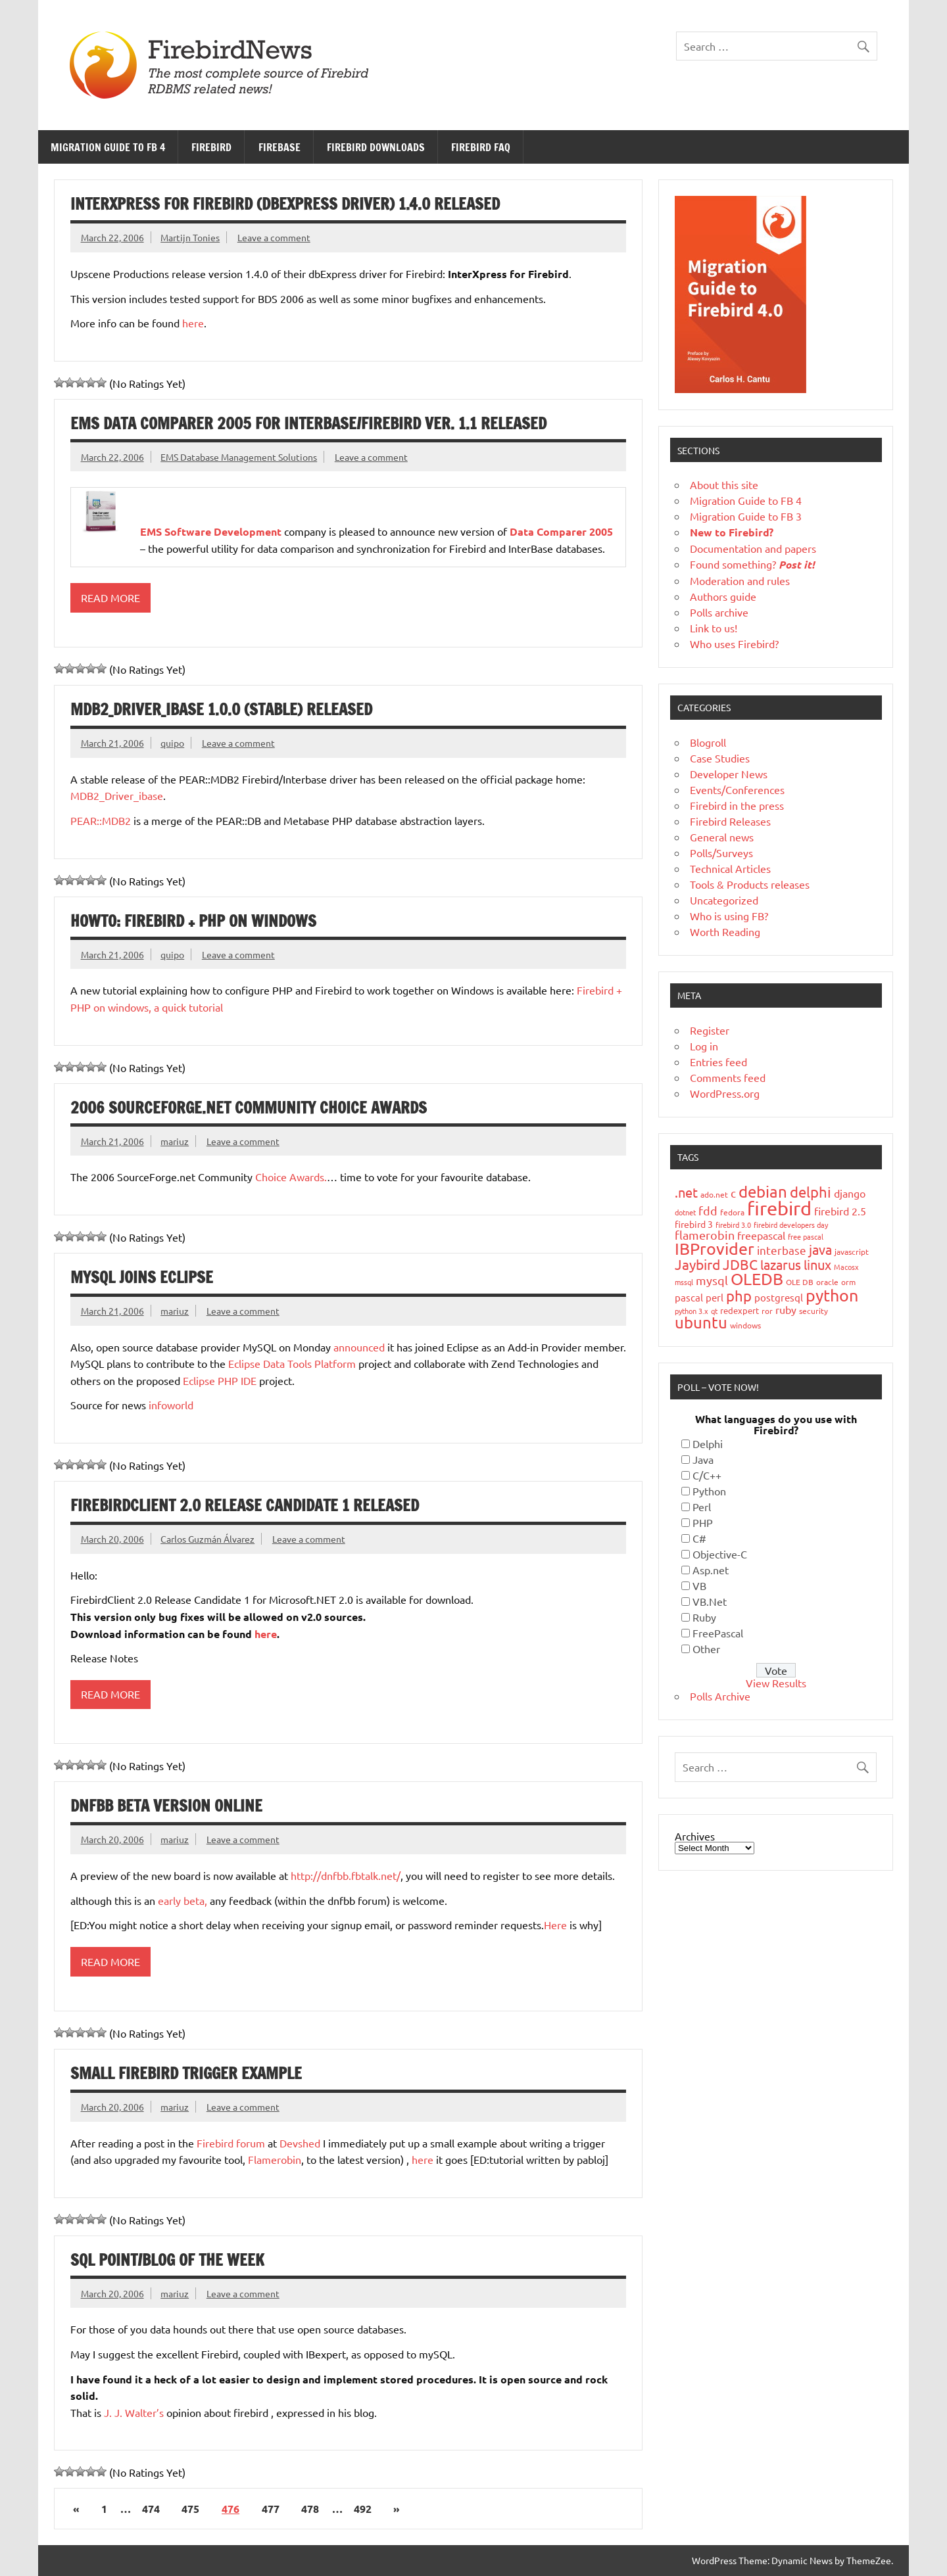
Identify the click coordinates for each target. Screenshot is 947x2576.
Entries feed (718, 1061)
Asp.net (710, 1569)
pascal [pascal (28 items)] (689, 1297)
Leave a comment (273, 237)
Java (703, 1459)
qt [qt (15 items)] (714, 1310)
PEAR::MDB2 (100, 820)
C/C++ (706, 1475)
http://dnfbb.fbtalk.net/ (346, 1875)
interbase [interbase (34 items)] (781, 1250)
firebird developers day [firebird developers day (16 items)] (791, 1224)
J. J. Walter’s (134, 2412)
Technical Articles (730, 868)
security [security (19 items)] (813, 1310)
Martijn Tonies (190, 237)
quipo (172, 743)
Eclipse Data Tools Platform (292, 1363)
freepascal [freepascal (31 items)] (761, 1235)
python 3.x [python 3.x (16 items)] (691, 1310)
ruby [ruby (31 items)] (785, 1309)
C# (699, 1538)
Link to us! (713, 627)
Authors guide (723, 596)
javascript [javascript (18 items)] (852, 1251)
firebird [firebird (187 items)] (779, 1208)
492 (363, 2509)
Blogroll (708, 742)
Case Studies (720, 757)
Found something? (752, 564)
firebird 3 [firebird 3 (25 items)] (694, 1224)
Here (557, 1924)
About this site (724, 484)
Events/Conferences (737, 789)
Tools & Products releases (750, 884)
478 (310, 2509)
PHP (702, 1522)
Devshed (299, 2142)
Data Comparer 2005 (561, 531)
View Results (776, 1682)
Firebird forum (231, 2142)
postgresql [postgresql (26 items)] (778, 1297)
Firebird (211, 147)
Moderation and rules (740, 580)
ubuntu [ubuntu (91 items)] (701, 1322)
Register (709, 1030)
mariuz (174, 1141)
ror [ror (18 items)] (767, 1310)
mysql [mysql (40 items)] (712, 1280)
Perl (701, 1506)
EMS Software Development (210, 531)
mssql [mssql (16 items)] (684, 1281)
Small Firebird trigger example (186, 2073)
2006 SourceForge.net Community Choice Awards (248, 1107)
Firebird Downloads (376, 147)
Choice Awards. (291, 1176)
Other (706, 1648)
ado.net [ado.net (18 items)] (714, 1194)
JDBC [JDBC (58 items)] (740, 1264)
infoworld (171, 1404)
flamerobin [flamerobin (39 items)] (705, 1235)
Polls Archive (720, 1695)
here (193, 322)
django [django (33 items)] (849, 1193)
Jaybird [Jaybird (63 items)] (697, 1264)
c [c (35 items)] (733, 1193)
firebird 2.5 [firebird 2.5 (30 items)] (840, 1210)
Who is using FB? (729, 915)
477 (270, 2509)
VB (699, 1585)
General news (722, 836)
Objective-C (719, 1553)
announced (359, 1346)
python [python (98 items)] (832, 1295)
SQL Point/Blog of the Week (167, 2260)
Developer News (728, 773)
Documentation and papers (753, 548)
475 (190, 2509)
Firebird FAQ (480, 147)
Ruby (704, 1617)
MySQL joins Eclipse (141, 1277)
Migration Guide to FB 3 (746, 516)
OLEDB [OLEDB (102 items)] (757, 1279)
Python (709, 1490)
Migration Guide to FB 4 (108, 147)
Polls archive (719, 612)
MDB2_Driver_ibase (116, 795)
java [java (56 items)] (820, 1249)
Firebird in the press (737, 805)
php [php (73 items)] (739, 1295)
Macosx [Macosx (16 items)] (846, 1266)
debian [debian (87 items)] (763, 1191)
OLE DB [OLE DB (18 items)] (799, 1281)
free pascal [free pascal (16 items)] (805, 1236)
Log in (704, 1045)
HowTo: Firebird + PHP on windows (193, 921)
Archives (695, 1836)
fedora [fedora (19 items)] (732, 1212)
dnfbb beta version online (166, 1805)
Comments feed (727, 1077)
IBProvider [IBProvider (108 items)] (714, 1248)
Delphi (707, 1443)
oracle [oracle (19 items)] (827, 1281)
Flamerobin (274, 2159)
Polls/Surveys (721, 852)
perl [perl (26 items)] (714, 1297)
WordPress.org (725, 1093)
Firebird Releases (730, 821)
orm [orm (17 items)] (848, 1281)
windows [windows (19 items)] (745, 1325)
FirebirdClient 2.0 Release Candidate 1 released (244, 1505)
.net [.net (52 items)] (686, 1192)
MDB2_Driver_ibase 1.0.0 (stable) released (221, 709)
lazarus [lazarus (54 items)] (780, 1264)
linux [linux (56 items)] (817, 1264)
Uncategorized (724, 899)
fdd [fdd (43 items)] (707, 1210)
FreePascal (717, 1632)
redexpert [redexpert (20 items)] (739, 1310)
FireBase (279, 147)
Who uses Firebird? (734, 643)
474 (151, 2509)
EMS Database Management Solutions (238, 457)
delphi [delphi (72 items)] (810, 1191)
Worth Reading (725, 931)
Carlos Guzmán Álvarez (207, 1539)
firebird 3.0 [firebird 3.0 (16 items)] (733, 1224)
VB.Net (709, 1601)
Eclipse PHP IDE (219, 1380)
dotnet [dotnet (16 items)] (685, 1212)
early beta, (182, 1900)
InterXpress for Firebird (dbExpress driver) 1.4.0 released (285, 204)
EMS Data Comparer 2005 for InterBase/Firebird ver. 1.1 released (308, 423)
